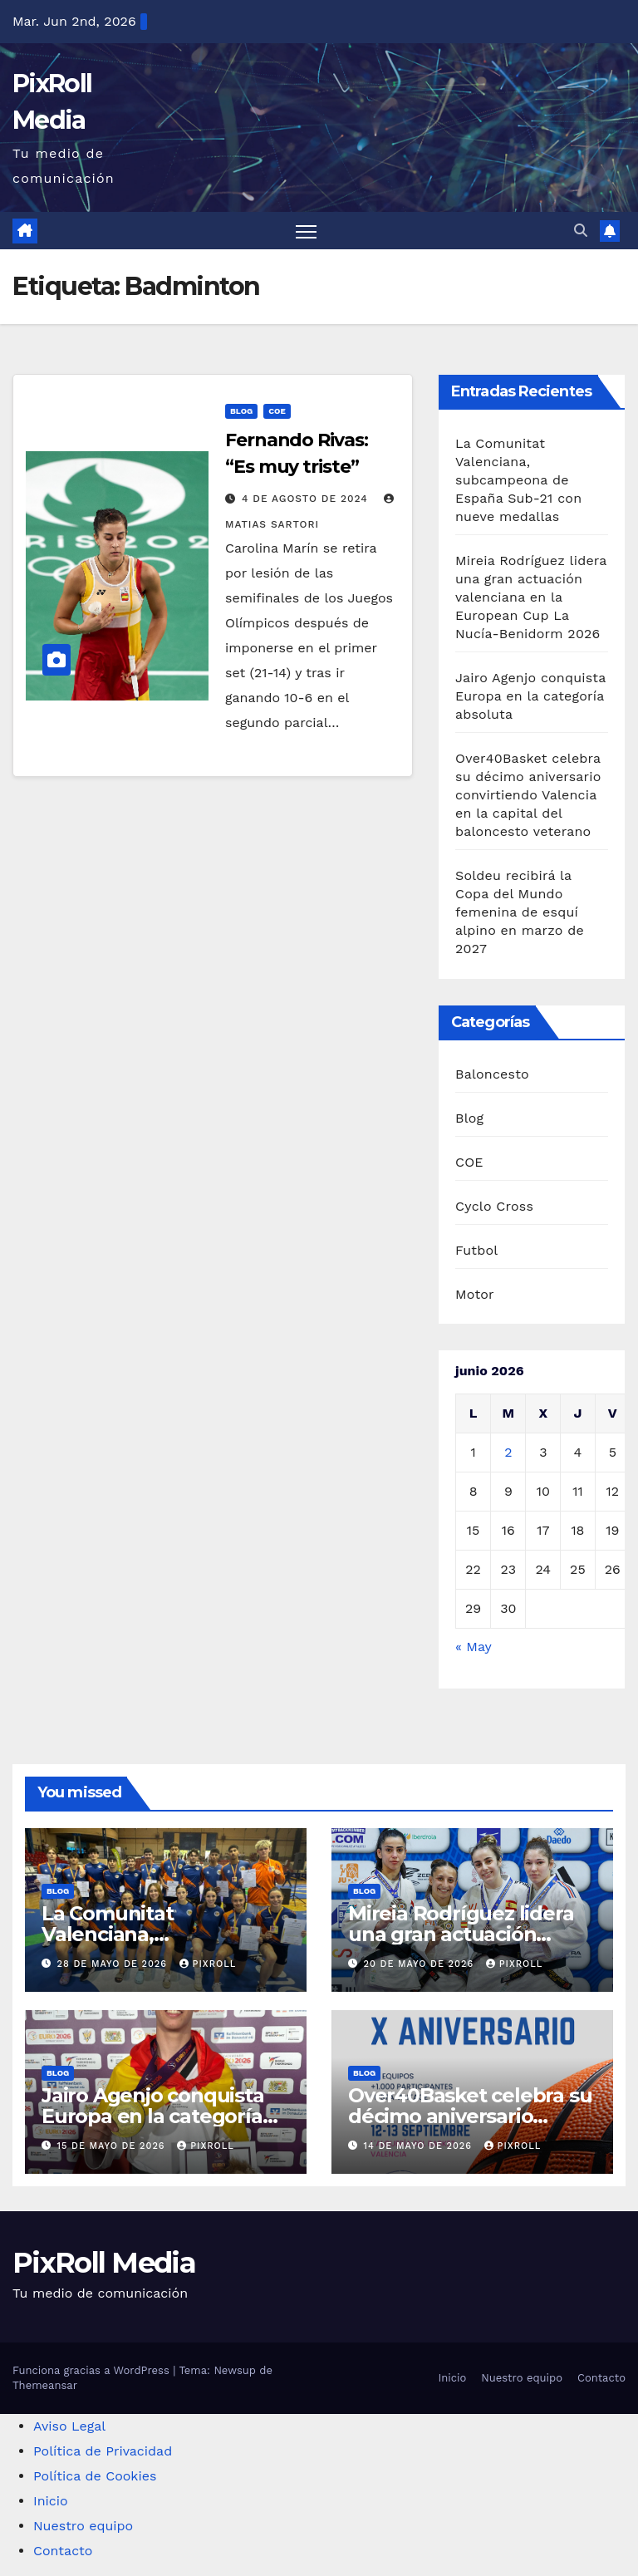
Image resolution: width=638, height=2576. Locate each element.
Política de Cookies (94, 2476)
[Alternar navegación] (306, 231)
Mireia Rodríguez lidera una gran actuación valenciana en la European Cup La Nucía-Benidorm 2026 (530, 597)
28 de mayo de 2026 (114, 1964)
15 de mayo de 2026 (113, 2146)
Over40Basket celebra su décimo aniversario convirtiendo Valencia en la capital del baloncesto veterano (528, 795)
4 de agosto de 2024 (307, 498)
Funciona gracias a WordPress (92, 2370)
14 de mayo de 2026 (420, 2146)
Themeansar (44, 2385)
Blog (241, 410)
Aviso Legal (69, 2426)
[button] (580, 230)
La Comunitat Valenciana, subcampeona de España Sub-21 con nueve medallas (518, 480)
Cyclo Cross (494, 1206)
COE (277, 410)
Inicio (452, 2378)
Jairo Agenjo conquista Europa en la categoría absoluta (530, 697)
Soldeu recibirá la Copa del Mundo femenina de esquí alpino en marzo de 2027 (519, 912)
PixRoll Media (103, 2262)
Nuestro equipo (521, 2378)
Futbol (476, 1250)
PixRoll (208, 1964)
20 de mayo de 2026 (421, 1964)
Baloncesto (492, 1074)
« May (473, 1646)
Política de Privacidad (102, 2451)
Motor (474, 1294)
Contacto (601, 2378)
